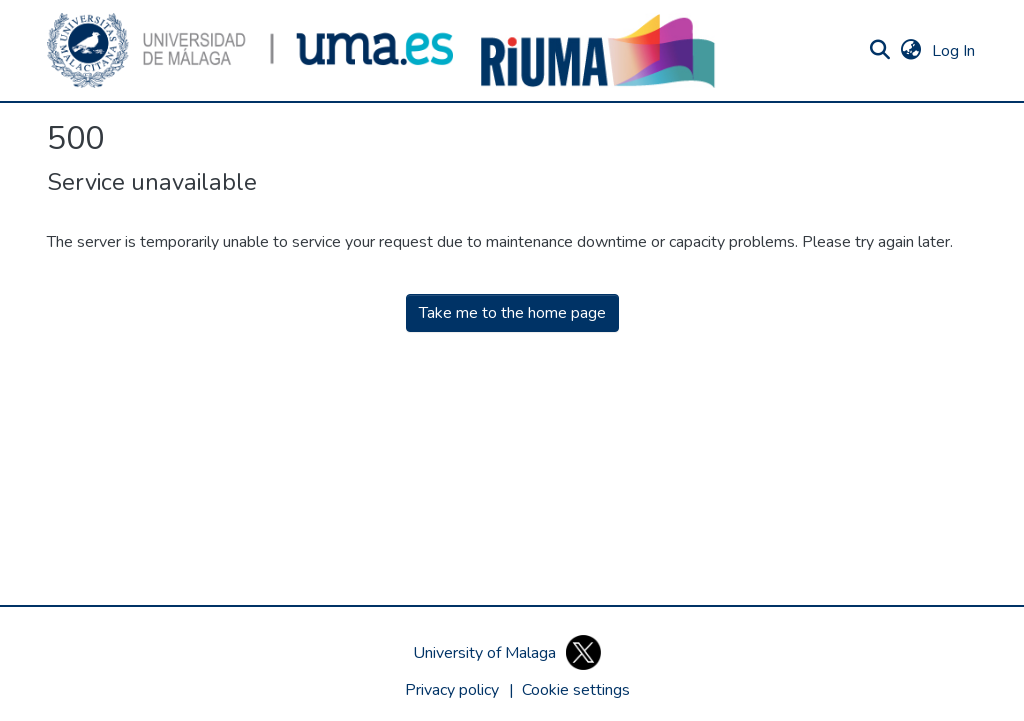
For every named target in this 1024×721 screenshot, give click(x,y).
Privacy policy (452, 690)
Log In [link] (954, 51)
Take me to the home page (512, 313)
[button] (250, 50)
